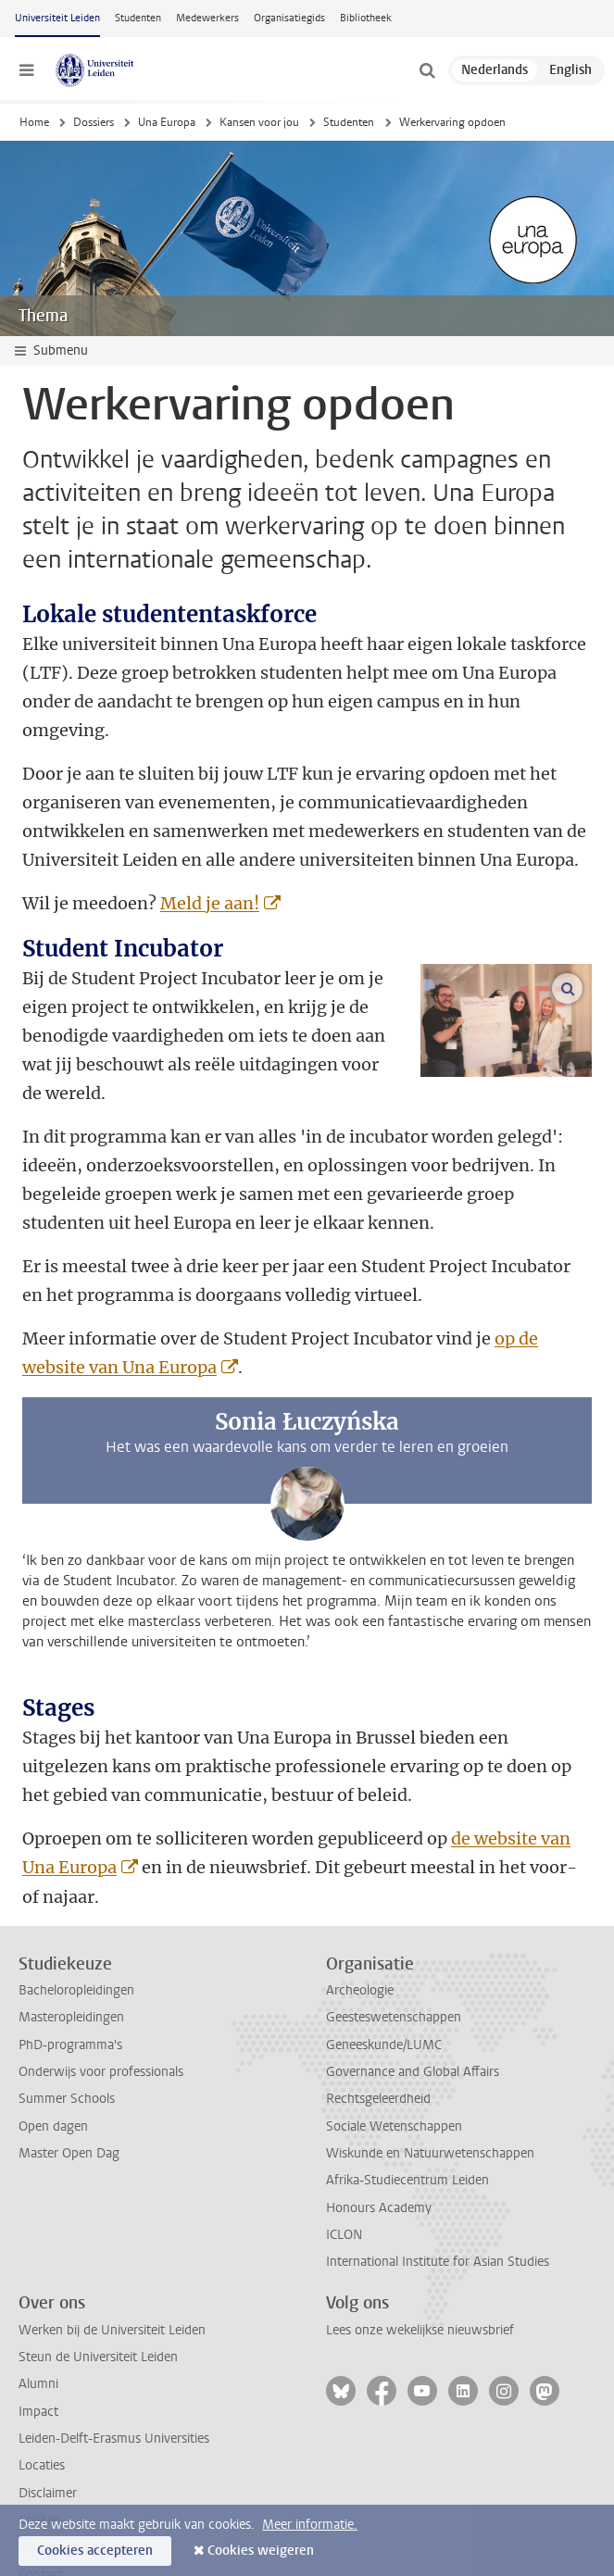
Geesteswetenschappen (393, 1960)
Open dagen (53, 2069)
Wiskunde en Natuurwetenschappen (430, 2096)
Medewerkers (207, 18)
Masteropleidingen (71, 1960)
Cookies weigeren (260, 2550)
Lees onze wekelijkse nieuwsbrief (420, 2273)
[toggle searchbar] (427, 70)
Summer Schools (67, 2041)
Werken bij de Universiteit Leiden (112, 2273)
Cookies (40, 2462)
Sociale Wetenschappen (394, 2069)
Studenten (138, 18)
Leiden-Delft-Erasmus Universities (114, 2381)
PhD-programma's (70, 1987)
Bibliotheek (366, 18)
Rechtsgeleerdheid (378, 2041)
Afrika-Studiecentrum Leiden (407, 2123)
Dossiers (93, 122)
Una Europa (166, 122)
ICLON (344, 2177)
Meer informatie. (309, 2524)
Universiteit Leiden (57, 18)
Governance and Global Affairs (412, 2014)
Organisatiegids (289, 18)
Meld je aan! (209, 903)
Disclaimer (48, 2436)
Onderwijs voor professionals (101, 2014)
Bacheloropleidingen (76, 1933)
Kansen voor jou (259, 122)
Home (34, 122)
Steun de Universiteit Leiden (98, 2299)
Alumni (38, 2326)
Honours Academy (379, 2150)
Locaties (42, 2408)
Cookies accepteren (95, 2550)
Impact (38, 2354)
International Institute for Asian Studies (437, 2204)
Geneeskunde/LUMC (384, 1987)
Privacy (39, 2489)
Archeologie (360, 1933)
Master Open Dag (69, 2096)
